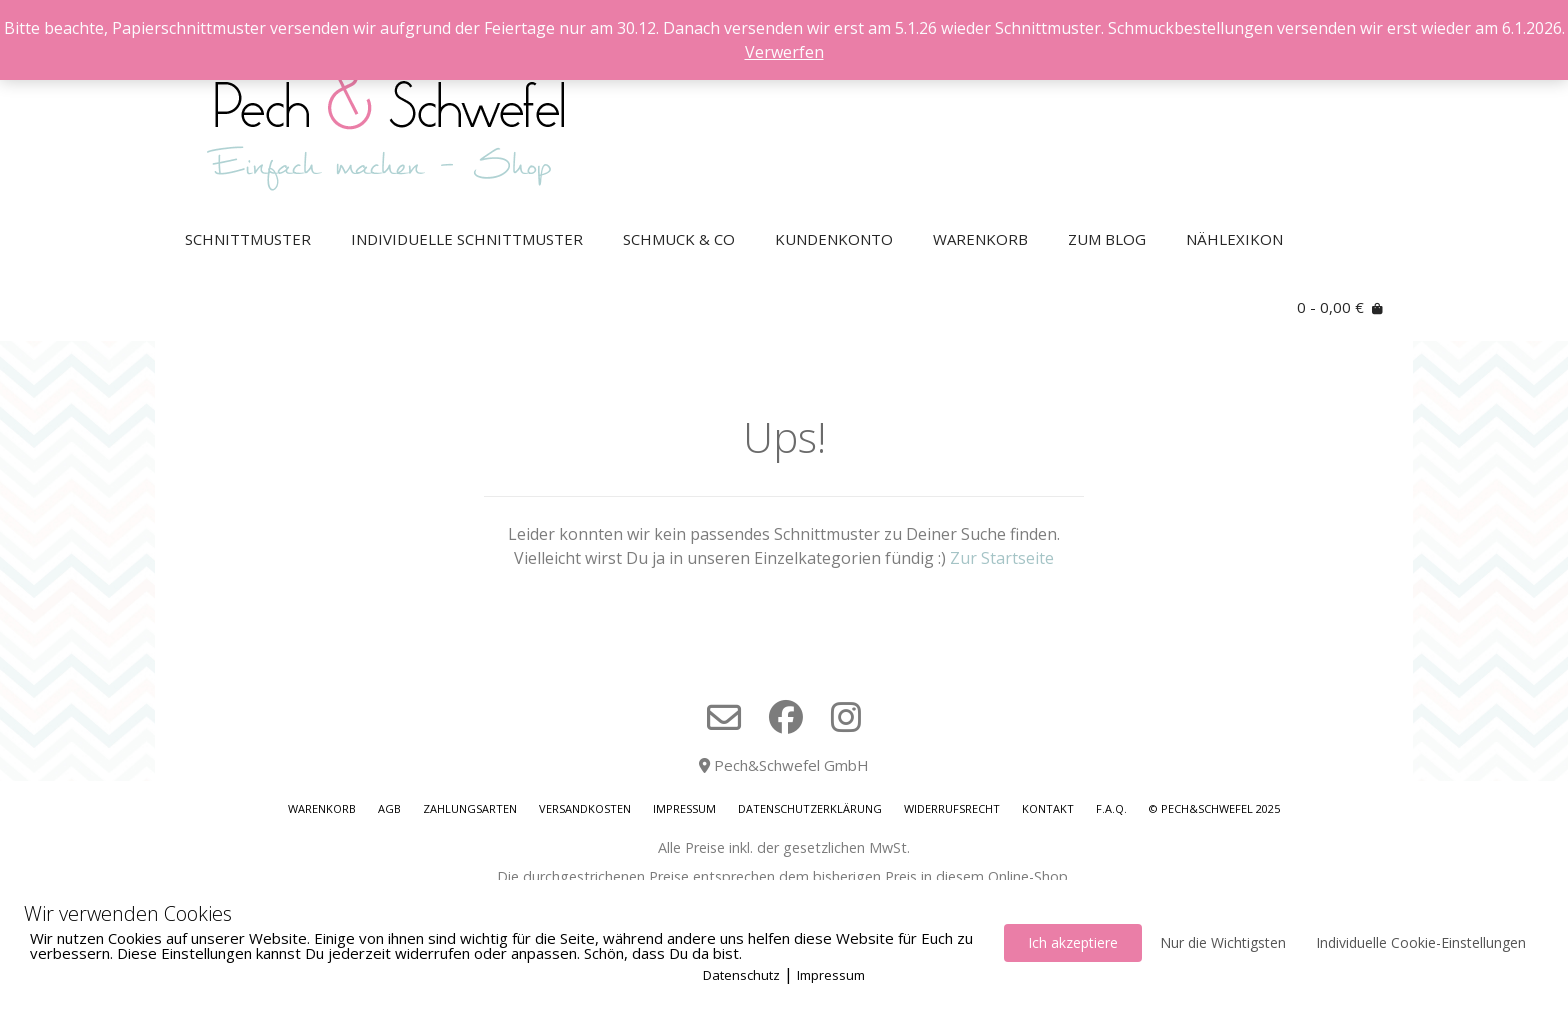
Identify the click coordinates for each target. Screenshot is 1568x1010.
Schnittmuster (248, 239)
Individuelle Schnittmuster (467, 239)
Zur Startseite (1002, 558)
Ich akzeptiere (1073, 942)
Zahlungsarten (470, 808)
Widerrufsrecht (952, 808)
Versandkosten (585, 808)
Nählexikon (1234, 239)
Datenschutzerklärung (810, 808)
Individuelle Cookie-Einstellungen (1421, 942)
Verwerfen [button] (784, 52)
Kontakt (1048, 808)
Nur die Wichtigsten (1223, 942)
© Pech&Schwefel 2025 (1214, 808)
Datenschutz (741, 975)
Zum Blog (1107, 239)
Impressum (684, 808)
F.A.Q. (1111, 808)
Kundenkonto (834, 239)
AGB (389, 808)
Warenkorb (980, 239)
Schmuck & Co (679, 239)
